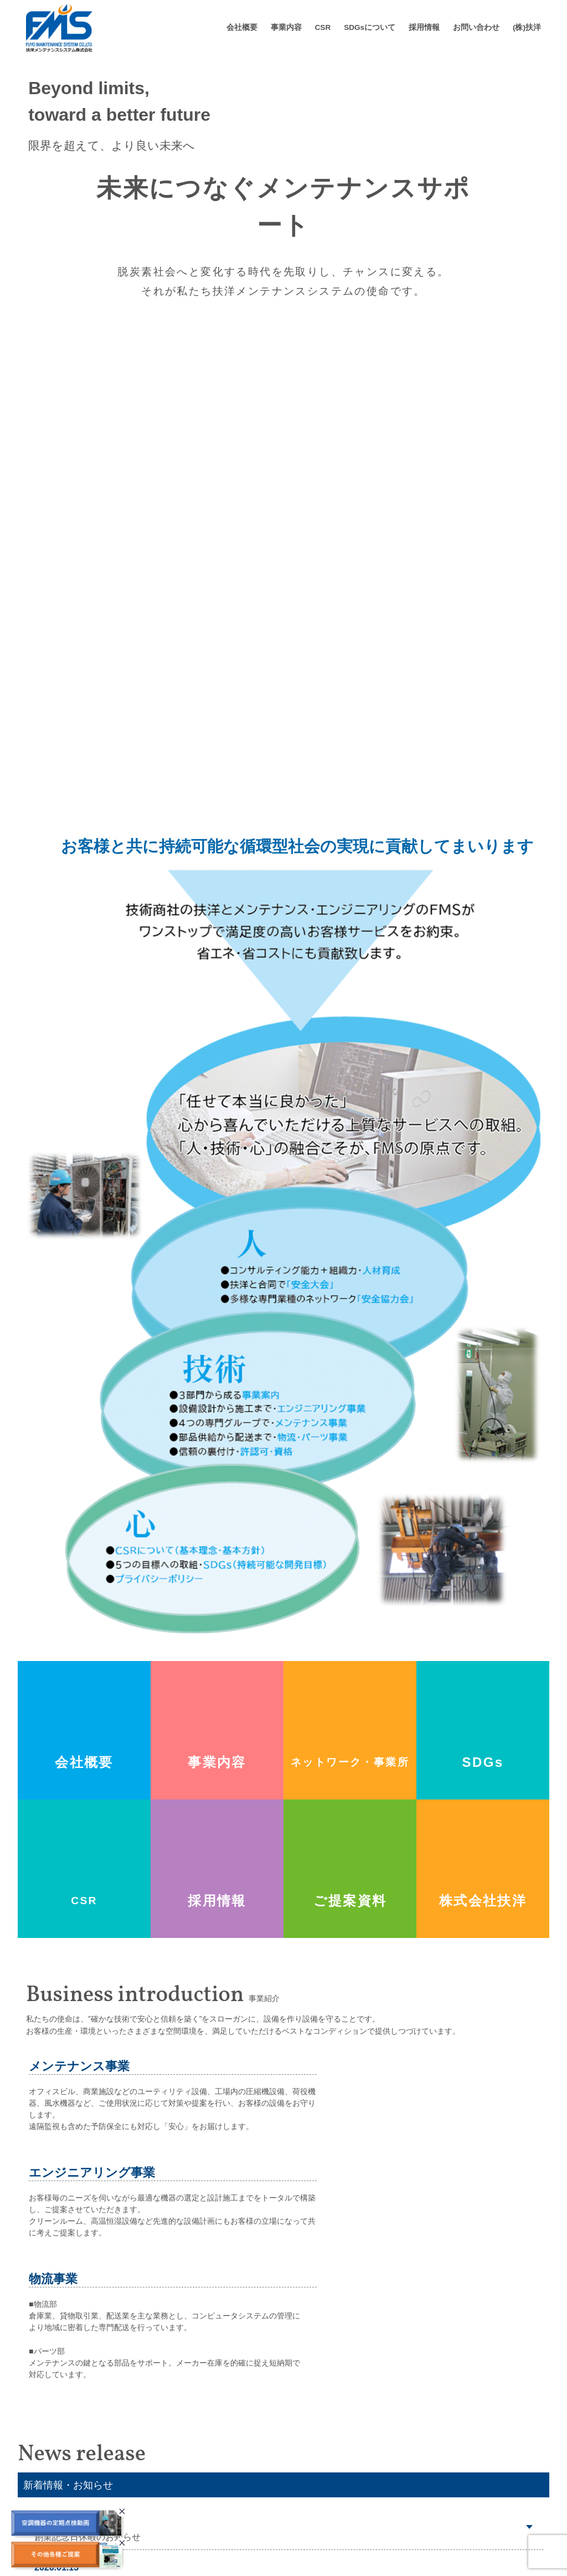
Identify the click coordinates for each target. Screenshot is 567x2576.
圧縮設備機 (346, 2439)
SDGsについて (369, 27)
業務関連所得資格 (243, 2506)
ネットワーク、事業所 (250, 2489)
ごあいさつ (231, 2439)
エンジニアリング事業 (365, 2506)
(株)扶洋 (527, 27)
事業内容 (286, 27)
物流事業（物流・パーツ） (373, 2522)
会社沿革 (227, 2473)
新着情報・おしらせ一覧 (473, 2313)
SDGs (426, 2414)
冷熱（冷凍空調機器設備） (373, 2489)
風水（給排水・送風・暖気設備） (385, 2473)
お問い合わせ (476, 27)
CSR (323, 27)
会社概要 (241, 27)
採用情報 (424, 27)
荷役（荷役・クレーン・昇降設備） (389, 2456)
